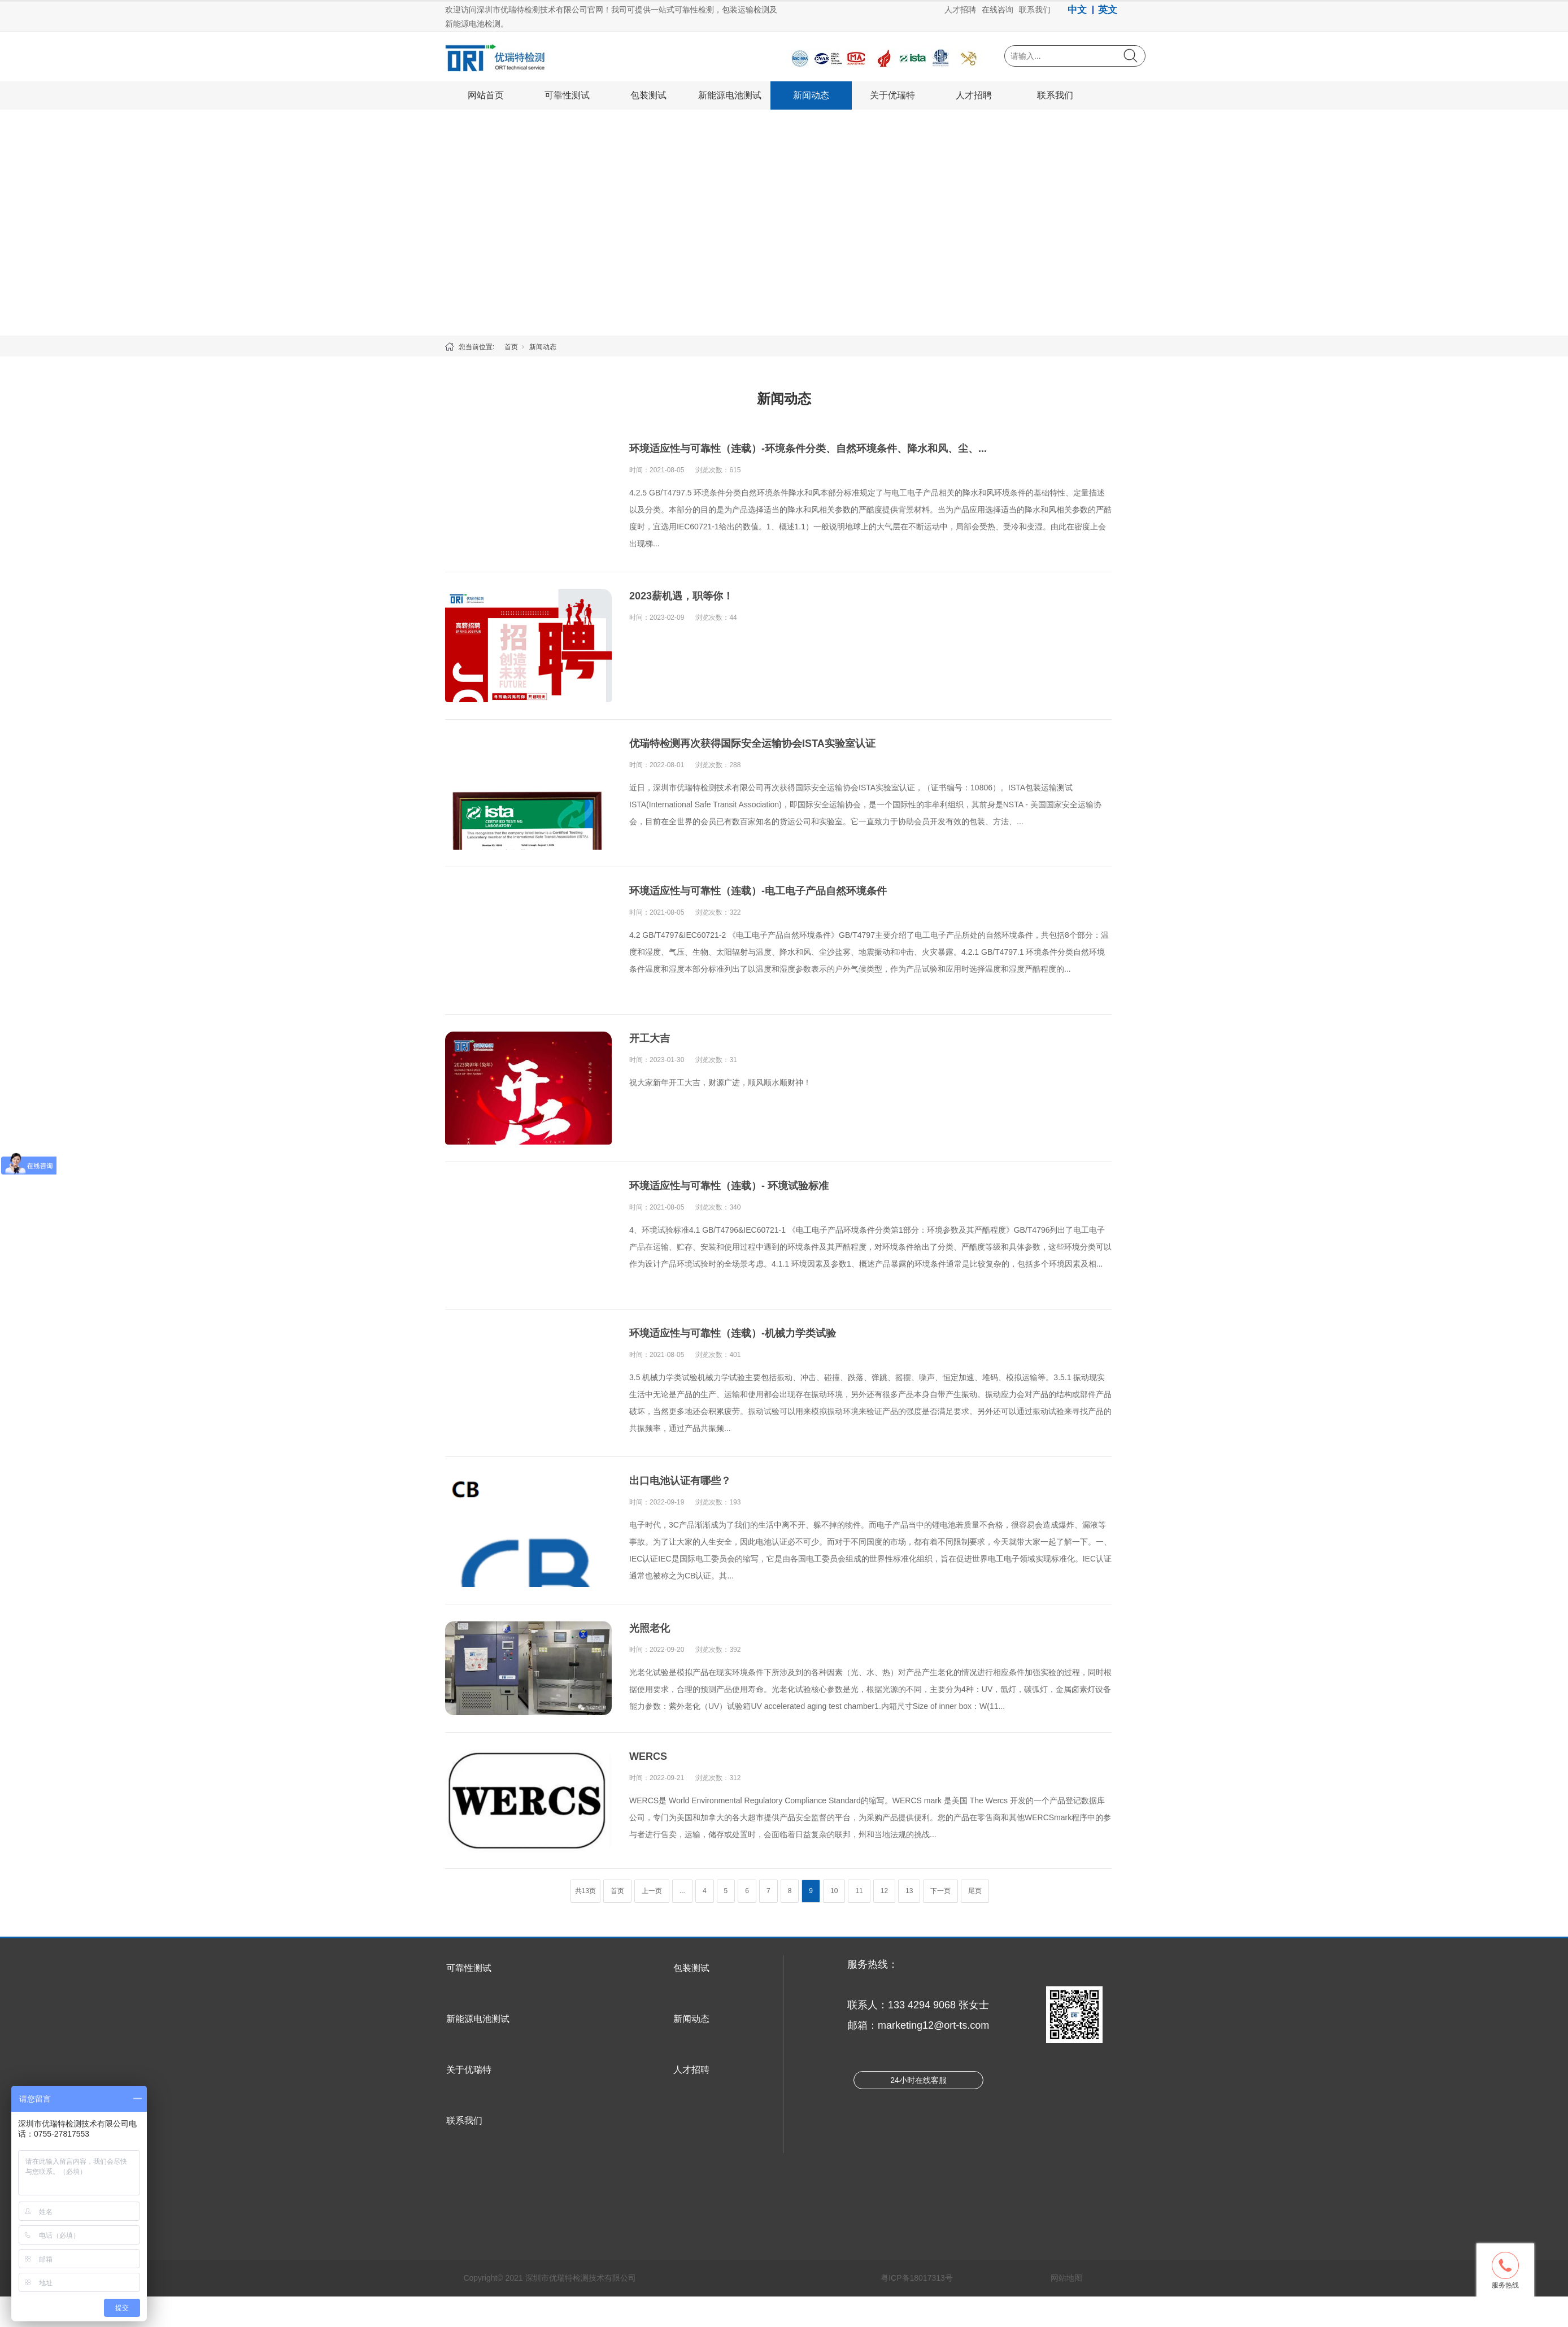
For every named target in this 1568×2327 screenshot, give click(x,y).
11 (859, 1891)
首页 (511, 347)
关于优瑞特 (892, 95)
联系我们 (1055, 95)
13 (909, 1891)
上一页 (652, 1891)
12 (884, 1891)
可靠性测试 (567, 95)
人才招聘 (974, 95)
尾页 (975, 1891)
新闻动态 (811, 95)
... (682, 1891)
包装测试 (648, 95)
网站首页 (486, 95)
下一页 (940, 1891)
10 (834, 1891)
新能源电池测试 (729, 95)
